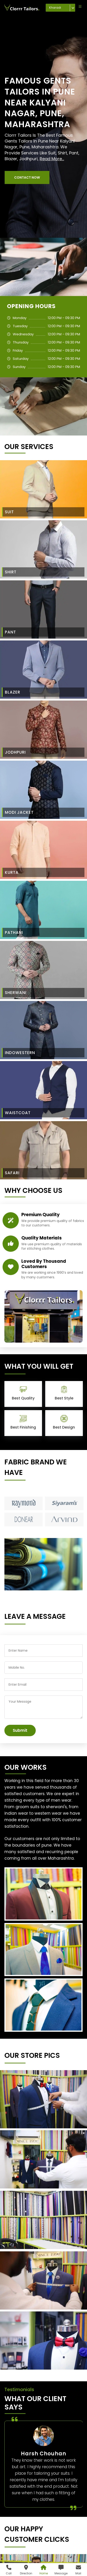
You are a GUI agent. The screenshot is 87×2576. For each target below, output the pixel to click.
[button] (27, 177)
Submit (20, 1730)
